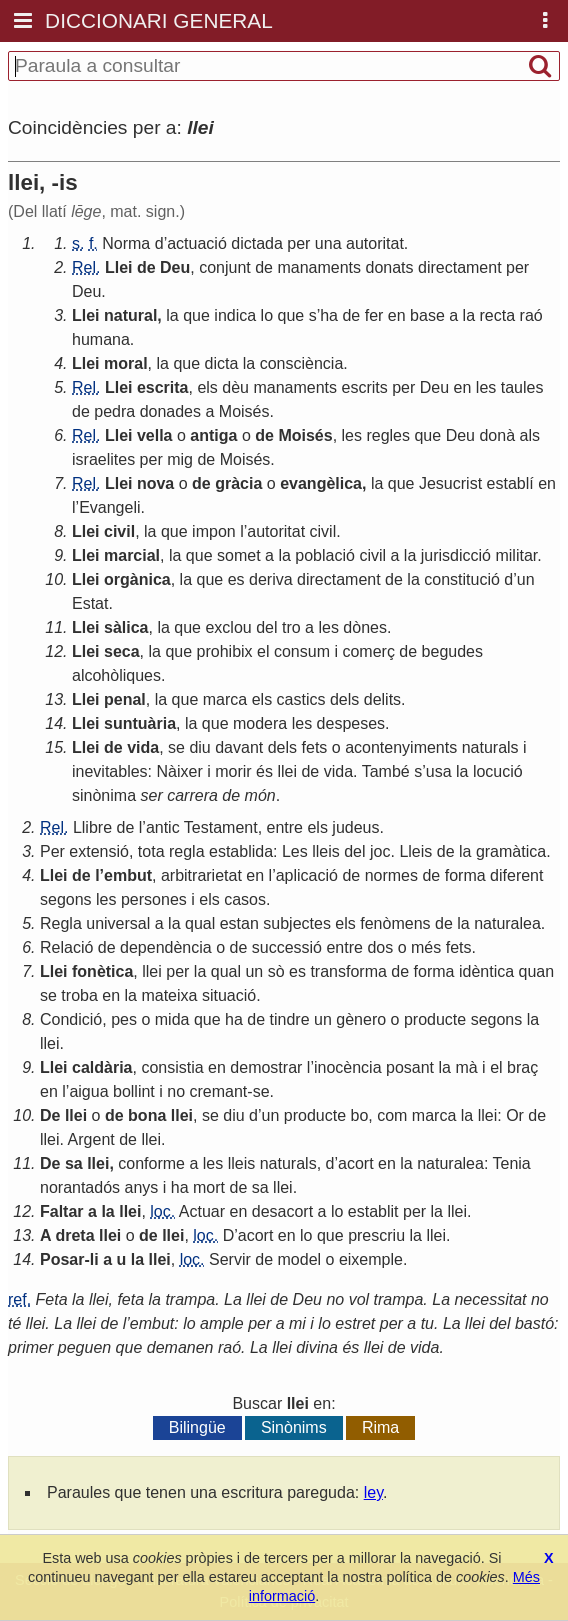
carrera (192, 795)
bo (359, 1115)
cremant (219, 1091)
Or (515, 1115)
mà (466, 1067)
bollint (134, 1091)
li (94, 1259)
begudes (452, 651)
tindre (290, 1019)
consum (302, 651)
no (176, 1091)
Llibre (92, 827)
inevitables (110, 771)
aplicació (307, 875)
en (397, 315)
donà (497, 435)
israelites (103, 459)
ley (373, 1492)
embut (128, 875)
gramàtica (511, 851)
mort (209, 1187)
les (486, 387)
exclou (228, 627)
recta (498, 315)
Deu (175, 267)
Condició (71, 1019)
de (146, 267)
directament (460, 267)
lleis (326, 851)
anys (142, 1187)
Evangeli (109, 507)
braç (522, 1067)
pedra (114, 411)
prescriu (376, 1235)
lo (267, 315)
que (196, 315)
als (529, 435)
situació (229, 995)
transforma (348, 971)
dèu (235, 387)
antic (163, 827)
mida (172, 1019)
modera (260, 723)
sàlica (126, 627)
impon (214, 531)
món (260, 795)
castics (301, 699)
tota (151, 851)
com (392, 1115)
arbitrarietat (201, 875)
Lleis (415, 851)
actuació (197, 243)
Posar (62, 1259)
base (427, 315)
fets (315, 747)
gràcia (238, 483)
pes (124, 1019)
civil (119, 531)
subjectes (297, 923)
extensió (99, 851)
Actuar (202, 1211)
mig (180, 459)
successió (287, 947)
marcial (132, 555)
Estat (90, 603)
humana (101, 339)
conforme (151, 1163)
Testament (221, 827)
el (263, 651)
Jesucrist (450, 483)
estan (239, 923)
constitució (462, 579)
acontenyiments (401, 747)
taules (522, 387)
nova (155, 483)
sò (276, 971)
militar (516, 555)
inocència (348, 1067)
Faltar (62, 1211)
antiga (213, 435)
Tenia (512, 1163)
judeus (355, 827)
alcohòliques (116, 675)
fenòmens (395, 923)
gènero (361, 1019)
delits (382, 699)
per (298, 243)
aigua (88, 1091)
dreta (74, 1235)
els (207, 387)
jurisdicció (456, 555)
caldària (102, 1067)
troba (79, 995)
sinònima (104, 795)
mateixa (169, 995)
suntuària (140, 723)
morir (233, 771)
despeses (351, 723)
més (426, 947)
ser (151, 795)
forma (465, 875)
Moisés (244, 411)
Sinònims (294, 1427)
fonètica (102, 971)
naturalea (507, 923)
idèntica (486, 971)
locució (498, 771)
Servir (230, 1259)
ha (329, 315)
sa (74, 1163)
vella (155, 435)
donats (390, 267)
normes (391, 875)
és (264, 771)
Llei (119, 267)
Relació (66, 947)
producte (435, 1019)
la (172, 315)
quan (537, 971)
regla (187, 851)
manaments (319, 267)
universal (118, 923)
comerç (368, 651)
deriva (271, 579)
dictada (257, 243)
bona (147, 1115)
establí (510, 483)
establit (373, 1211)
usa (439, 771)
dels (344, 699)
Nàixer (180, 771)
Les (295, 851)
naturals (490, 747)
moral (126, 363)
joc (380, 851)
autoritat (375, 243)
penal (125, 699)
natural (130, 315)
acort (356, 1163)
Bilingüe (197, 1427)
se (176, 747)
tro (291, 627)
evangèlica (321, 483)
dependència (166, 947)
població (325, 555)
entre (285, 827)
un (526, 579)
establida (241, 851)
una (328, 243)
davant (239, 747)
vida (143, 747)
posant (410, 1067)
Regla (61, 923)
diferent (516, 875)
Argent (91, 1139)
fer (374, 315)
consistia (172, 1067)
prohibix (225, 651)
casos (245, 899)
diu (199, 747)
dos (380, 947)
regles (388, 435)
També (386, 771)
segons (66, 899)
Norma (126, 243)
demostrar (266, 1067)
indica (235, 315)
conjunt (225, 267)
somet (239, 555)
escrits (365, 387)
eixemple (371, 1259)
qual (200, 923)
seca (122, 651)
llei (287, 771)
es (236, 579)
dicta (222, 363)
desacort (282, 1211)
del (266, 627)
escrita (163, 387)
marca (225, 699)
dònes (365, 627)
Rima (380, 1427)
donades (170, 411)
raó (531, 315)
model (300, 1259)
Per (52, 851)
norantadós (80, 1187)
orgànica (137, 579)
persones (154, 899)
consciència (302, 363)
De (50, 1115)
